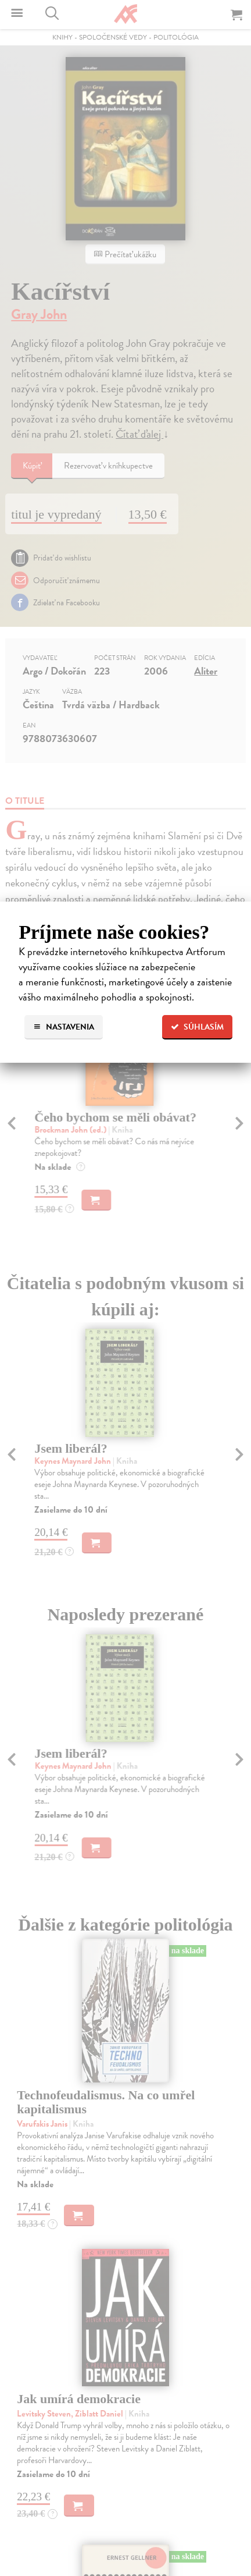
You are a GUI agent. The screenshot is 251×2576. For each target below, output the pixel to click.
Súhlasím (197, 1027)
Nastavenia (63, 1027)
